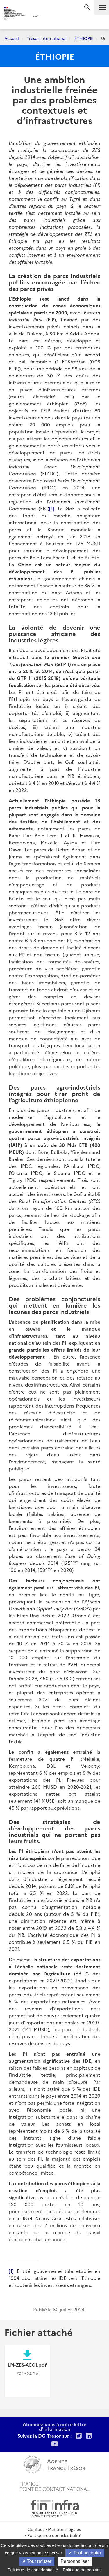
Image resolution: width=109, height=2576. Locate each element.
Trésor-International (47, 38)
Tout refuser (37, 2561)
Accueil (11, 38)
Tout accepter (84, 2552)
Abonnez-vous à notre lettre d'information (54, 2426)
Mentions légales (64, 2529)
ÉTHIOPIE (83, 38)
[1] (51, 508)
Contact (36, 2529)
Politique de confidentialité (54, 2535)
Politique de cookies (82, 2569)
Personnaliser (74, 2561)
